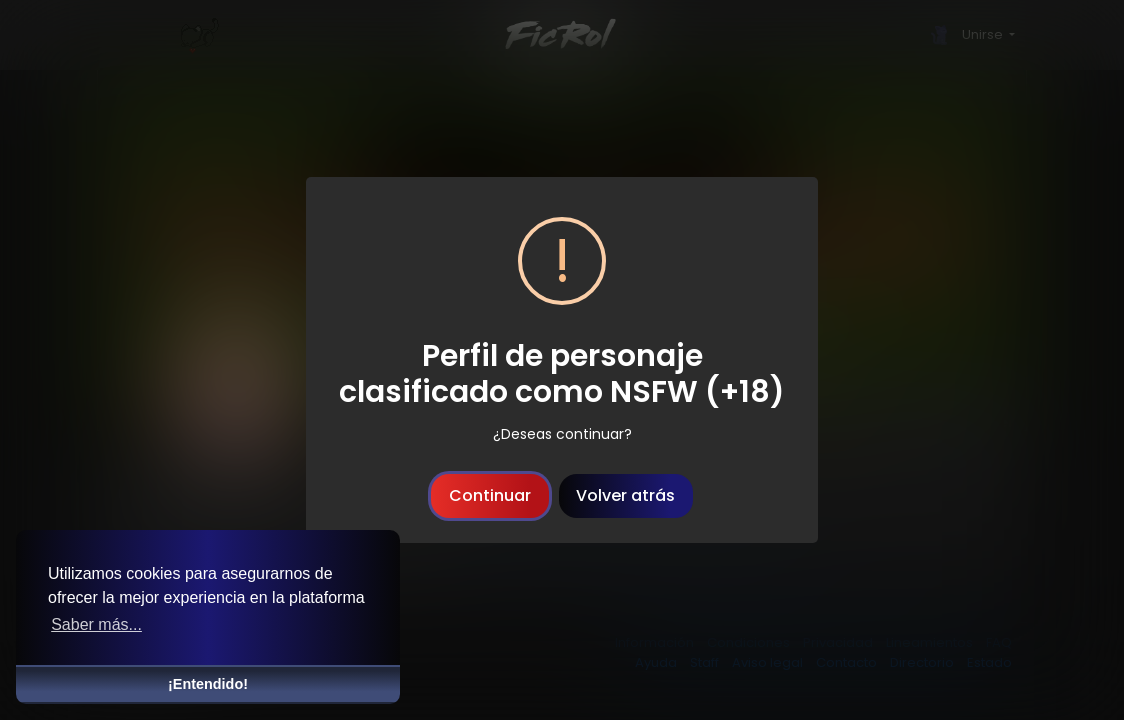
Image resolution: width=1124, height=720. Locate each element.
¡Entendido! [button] (208, 684)
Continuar (490, 495)
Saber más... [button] (96, 624)
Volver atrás (625, 495)
